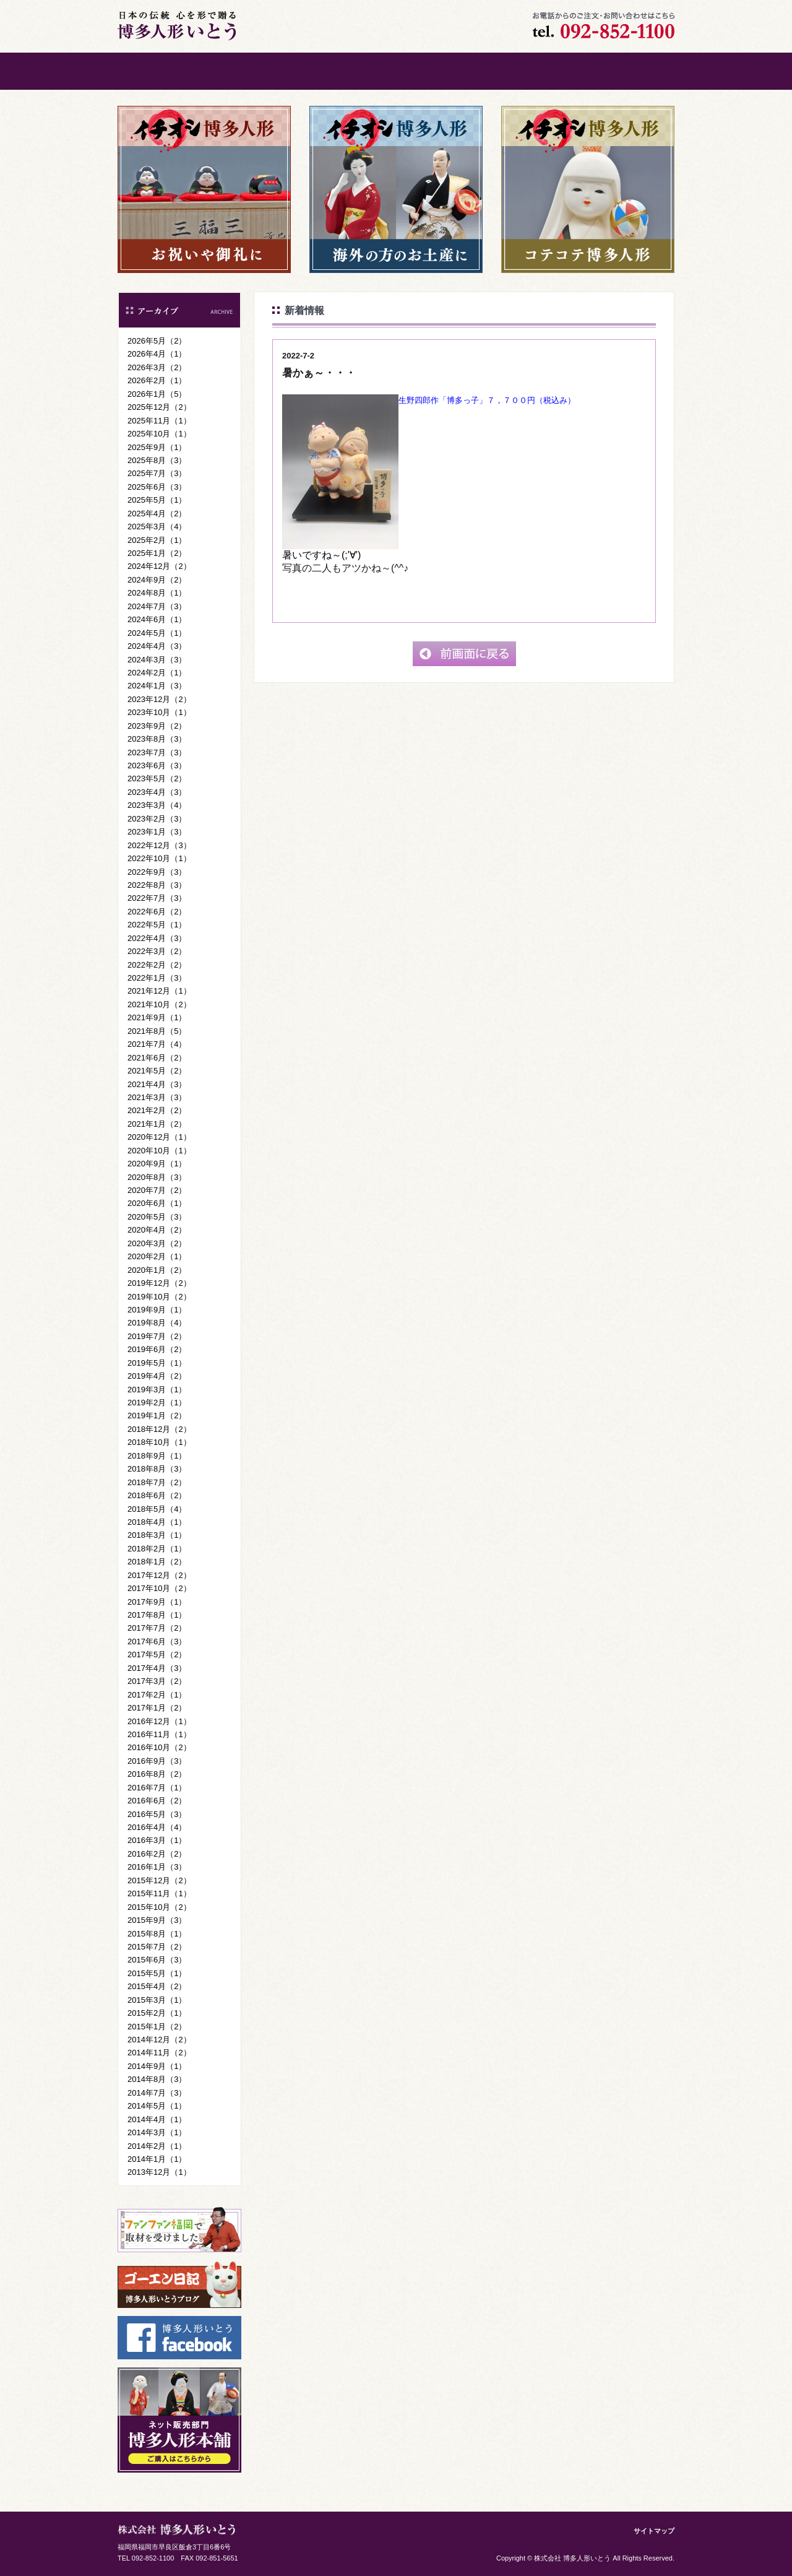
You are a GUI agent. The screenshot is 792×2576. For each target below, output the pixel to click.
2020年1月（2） (156, 1270)
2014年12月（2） (159, 2039)
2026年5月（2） (156, 340)
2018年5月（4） (156, 1509)
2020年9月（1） (156, 1163)
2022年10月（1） (159, 858)
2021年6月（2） (156, 1057)
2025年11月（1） (159, 420)
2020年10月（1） (159, 1150)
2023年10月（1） (159, 712)
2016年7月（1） (156, 1787)
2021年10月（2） (159, 1004)
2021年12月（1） (159, 990)
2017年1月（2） (156, 1707)
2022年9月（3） (156, 872)
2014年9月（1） (156, 2066)
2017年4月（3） (156, 1668)
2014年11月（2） (159, 2052)
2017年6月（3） (156, 1641)
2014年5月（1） (156, 2105)
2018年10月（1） (159, 1442)
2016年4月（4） (156, 1827)
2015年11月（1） (159, 1893)
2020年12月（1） (159, 1137)
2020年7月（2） (156, 1190)
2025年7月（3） (156, 473)
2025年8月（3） (156, 460)
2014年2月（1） (156, 2146)
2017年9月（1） (156, 1602)
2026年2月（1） (156, 380)
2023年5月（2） (156, 778)
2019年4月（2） (156, 1376)
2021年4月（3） (156, 1084)
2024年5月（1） (156, 633)
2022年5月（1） (156, 924)
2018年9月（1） (156, 1455)
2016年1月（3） (156, 1866)
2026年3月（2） (156, 367)
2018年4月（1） (156, 1522)
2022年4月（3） (156, 938)
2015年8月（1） (156, 1933)
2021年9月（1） (156, 1017)
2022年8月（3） (156, 885)
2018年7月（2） (156, 1482)
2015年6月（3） (156, 1959)
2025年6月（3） (156, 487)
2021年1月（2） (156, 1124)
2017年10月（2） (159, 1588)
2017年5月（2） (156, 1654)
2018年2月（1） (156, 1548)
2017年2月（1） (156, 1694)
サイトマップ (654, 2531)
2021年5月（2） (156, 1070)
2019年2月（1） (156, 1402)
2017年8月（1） (156, 1615)
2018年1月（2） (156, 1561)
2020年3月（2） (156, 1243)
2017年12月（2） (159, 1575)
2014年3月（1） (156, 2132)
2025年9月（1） (156, 447)
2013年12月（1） (159, 2172)
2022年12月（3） (159, 845)
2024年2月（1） (156, 672)
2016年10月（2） (159, 1747)
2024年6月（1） (156, 619)
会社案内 (442, 71)
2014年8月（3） (156, 2079)
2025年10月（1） (159, 433)
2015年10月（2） (159, 1907)
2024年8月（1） (156, 592)
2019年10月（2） (159, 1296)
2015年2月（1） (156, 2013)
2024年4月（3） (156, 646)
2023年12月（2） (159, 699)
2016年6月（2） (156, 1800)
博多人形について (349, 71)
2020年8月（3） (156, 1177)
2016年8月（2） (156, 1774)
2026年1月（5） (156, 394)
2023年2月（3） (156, 818)
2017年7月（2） (156, 1628)
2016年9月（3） (156, 1761)
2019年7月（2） (156, 1336)
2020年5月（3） (156, 1216)
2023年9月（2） (156, 726)
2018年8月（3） (156, 1468)
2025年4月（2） (156, 513)
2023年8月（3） (156, 739)
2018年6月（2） (156, 1495)
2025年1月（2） (156, 553)
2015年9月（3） (156, 1920)
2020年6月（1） (156, 1203)
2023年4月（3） (156, 792)
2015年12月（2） (159, 1880)
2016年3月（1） (156, 1840)
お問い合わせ (535, 71)
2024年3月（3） (156, 659)
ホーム (164, 71)
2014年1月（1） (156, 2159)
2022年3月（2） (156, 951)
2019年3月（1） (156, 1389)
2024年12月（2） (159, 566)
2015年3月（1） (156, 2000)
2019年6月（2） (156, 1349)
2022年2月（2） (156, 964)
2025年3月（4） (156, 526)
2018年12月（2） (159, 1429)
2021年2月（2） (156, 1110)
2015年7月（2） (156, 1946)
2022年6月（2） (156, 911)
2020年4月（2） (156, 1229)
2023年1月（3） (156, 831)
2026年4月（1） (156, 353)
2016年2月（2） (156, 1853)
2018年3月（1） (156, 1535)
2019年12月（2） (159, 1283)
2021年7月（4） (156, 1044)
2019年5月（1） (156, 1363)
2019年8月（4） (156, 1322)
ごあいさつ (256, 71)
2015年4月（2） (156, 1986)
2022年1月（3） (156, 977)
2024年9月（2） (156, 579)
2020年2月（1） (156, 1256)
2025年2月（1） (156, 540)
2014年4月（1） (156, 2119)
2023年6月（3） (156, 765)
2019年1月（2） (156, 1415)
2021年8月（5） (156, 1031)
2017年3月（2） (156, 1681)
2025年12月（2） (159, 407)
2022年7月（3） (156, 898)
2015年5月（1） (156, 1973)
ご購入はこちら (628, 71)
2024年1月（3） (156, 685)
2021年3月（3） (156, 1097)
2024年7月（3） (156, 606)
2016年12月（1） (159, 1721)
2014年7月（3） (156, 2092)
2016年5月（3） (156, 1814)
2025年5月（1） (156, 500)
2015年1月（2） (156, 2026)
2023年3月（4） (156, 805)
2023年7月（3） (156, 752)
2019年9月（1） (156, 1309)
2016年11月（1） (159, 1734)
